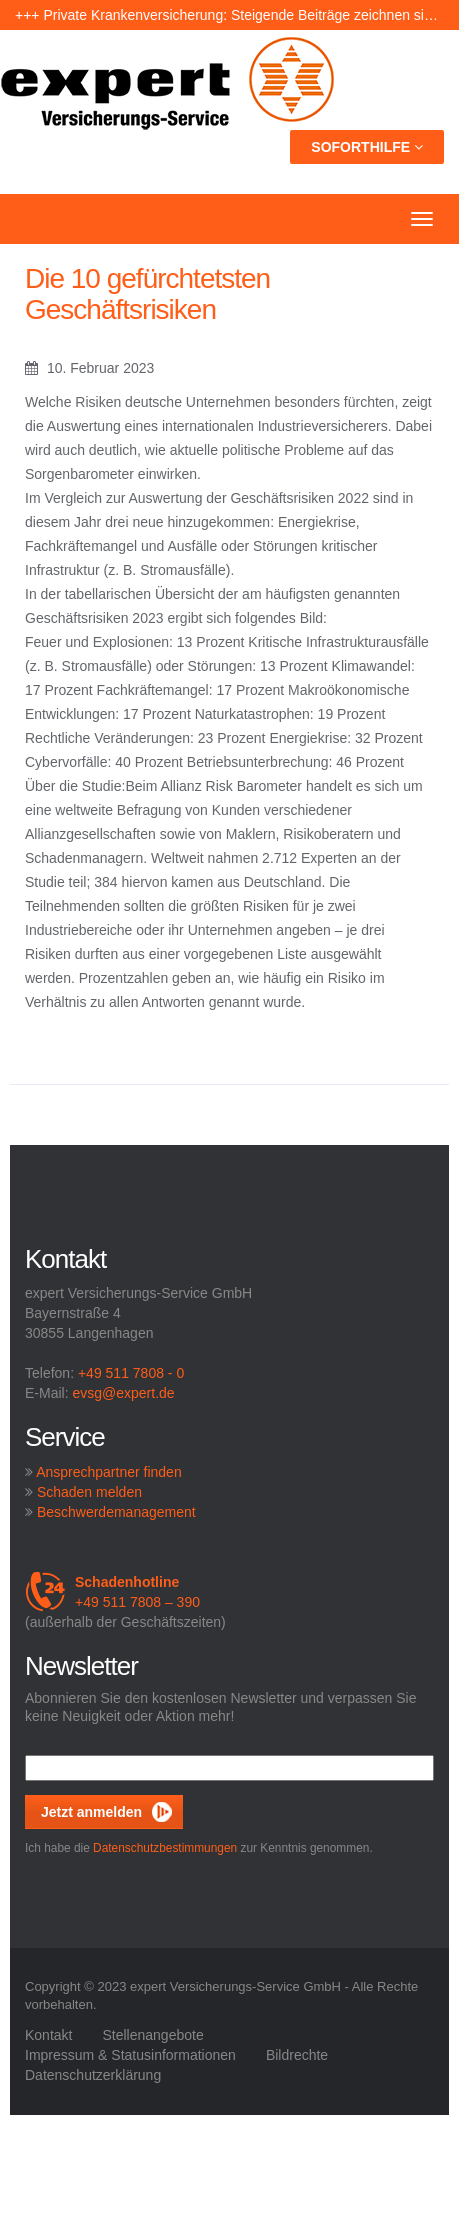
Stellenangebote (152, 2035)
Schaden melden (89, 1492)
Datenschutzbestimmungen (165, 1848)
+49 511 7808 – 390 (112, 1592)
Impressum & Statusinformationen (130, 2055)
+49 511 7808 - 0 (131, 1373)
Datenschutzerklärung (93, 2075)
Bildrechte (297, 2055)
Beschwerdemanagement (116, 1512)
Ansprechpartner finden (109, 1472)
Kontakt (48, 2035)
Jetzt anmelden (91, 1812)
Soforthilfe (367, 147)
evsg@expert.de (123, 1393)
